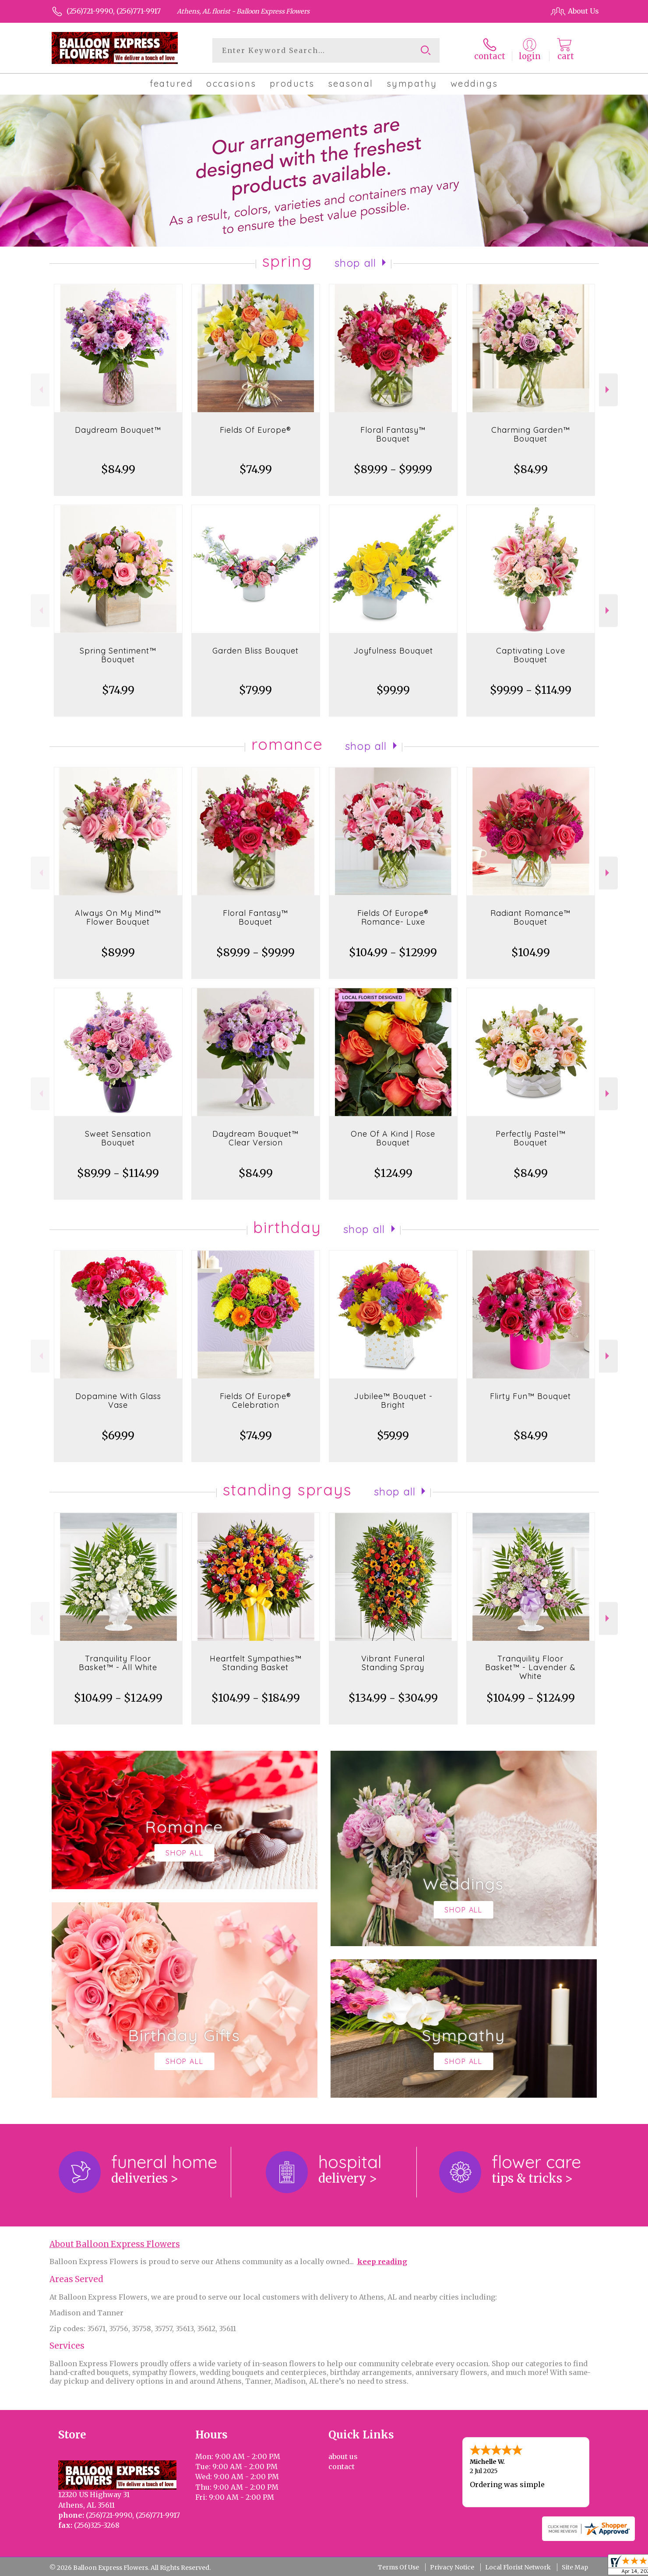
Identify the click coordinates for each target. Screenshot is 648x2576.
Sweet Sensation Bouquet (118, 1138)
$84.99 (118, 469)
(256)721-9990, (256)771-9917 (114, 11)
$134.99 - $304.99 (393, 1698)
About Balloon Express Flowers (114, 2244)
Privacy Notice (452, 2567)
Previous (40, 389)
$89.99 (118, 952)
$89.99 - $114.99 (118, 1173)
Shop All (356, 262)
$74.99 (255, 469)
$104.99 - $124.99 (118, 1698)
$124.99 (393, 1173)
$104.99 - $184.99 (255, 1698)
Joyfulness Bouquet (393, 651)
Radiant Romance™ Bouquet (530, 917)
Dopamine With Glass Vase (118, 1400)
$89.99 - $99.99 (393, 469)
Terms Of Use (398, 2567)
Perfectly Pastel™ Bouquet (531, 1138)
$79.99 (255, 690)
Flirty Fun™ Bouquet (530, 1396)
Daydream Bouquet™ (118, 430)
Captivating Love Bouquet (530, 655)
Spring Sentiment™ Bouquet (118, 655)
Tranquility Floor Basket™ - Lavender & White (530, 1667)
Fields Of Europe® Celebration (255, 1400)
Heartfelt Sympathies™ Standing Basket (256, 1663)
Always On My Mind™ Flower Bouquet (118, 917)
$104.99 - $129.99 (393, 952)
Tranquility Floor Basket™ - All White (118, 1663)
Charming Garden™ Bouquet (530, 434)
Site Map (575, 2567)
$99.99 (393, 690)
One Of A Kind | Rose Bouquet (393, 1138)
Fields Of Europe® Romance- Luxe (393, 917)
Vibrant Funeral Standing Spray (393, 1663)
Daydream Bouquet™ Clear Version (255, 1138)
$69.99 (118, 1435)
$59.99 (393, 1435)
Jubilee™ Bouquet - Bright (393, 1400)
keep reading (382, 2261)
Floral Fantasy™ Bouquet (393, 434)
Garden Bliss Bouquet (255, 651)
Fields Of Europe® (255, 430)
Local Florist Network (518, 2567)
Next (608, 389)
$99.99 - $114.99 (530, 690)
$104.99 (530, 952)
